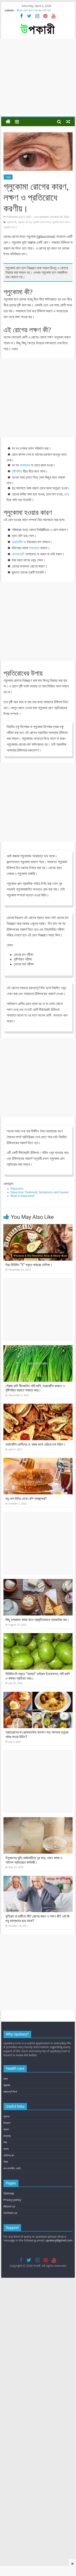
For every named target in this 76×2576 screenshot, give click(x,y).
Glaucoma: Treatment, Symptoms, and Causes (40, 1192)
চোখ (66, 494)
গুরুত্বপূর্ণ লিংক (10, 2092)
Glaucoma (17, 1188)
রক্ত (5, 2079)
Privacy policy (12, 2200)
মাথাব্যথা (25, 465)
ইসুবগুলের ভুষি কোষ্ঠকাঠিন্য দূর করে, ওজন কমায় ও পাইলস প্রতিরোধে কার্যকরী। (34, 1860)
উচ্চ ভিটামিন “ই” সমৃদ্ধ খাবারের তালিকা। (28, 1265)
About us (9, 2206)
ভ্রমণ (6, 2129)
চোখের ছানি (18, 554)
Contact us (10, 2213)
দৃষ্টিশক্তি (17, 471)
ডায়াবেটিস (17, 542)
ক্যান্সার (6, 2085)
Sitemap (8, 2193)
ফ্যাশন (6, 2116)
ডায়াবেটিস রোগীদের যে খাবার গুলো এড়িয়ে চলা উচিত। (35, 1444)
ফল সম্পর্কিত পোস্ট (12, 2168)
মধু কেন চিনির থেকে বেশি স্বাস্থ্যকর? (26, 1498)
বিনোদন (6, 2123)
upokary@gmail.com (58, 2240)
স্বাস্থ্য (8, 177)
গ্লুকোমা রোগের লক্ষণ (41, 222)
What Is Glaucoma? (23, 1196)
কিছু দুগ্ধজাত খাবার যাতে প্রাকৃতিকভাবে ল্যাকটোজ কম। (37, 1620)
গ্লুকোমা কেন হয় (24, 222)
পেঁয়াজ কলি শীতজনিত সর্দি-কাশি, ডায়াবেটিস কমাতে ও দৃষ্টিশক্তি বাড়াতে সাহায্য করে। (35, 1388)
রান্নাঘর (7, 2136)
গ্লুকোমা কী (11, 222)
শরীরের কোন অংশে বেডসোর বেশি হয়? (33, 10)
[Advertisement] (38, 76)
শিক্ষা (5, 2162)
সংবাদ (6, 2149)
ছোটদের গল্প (8, 2155)
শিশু (5, 2142)
